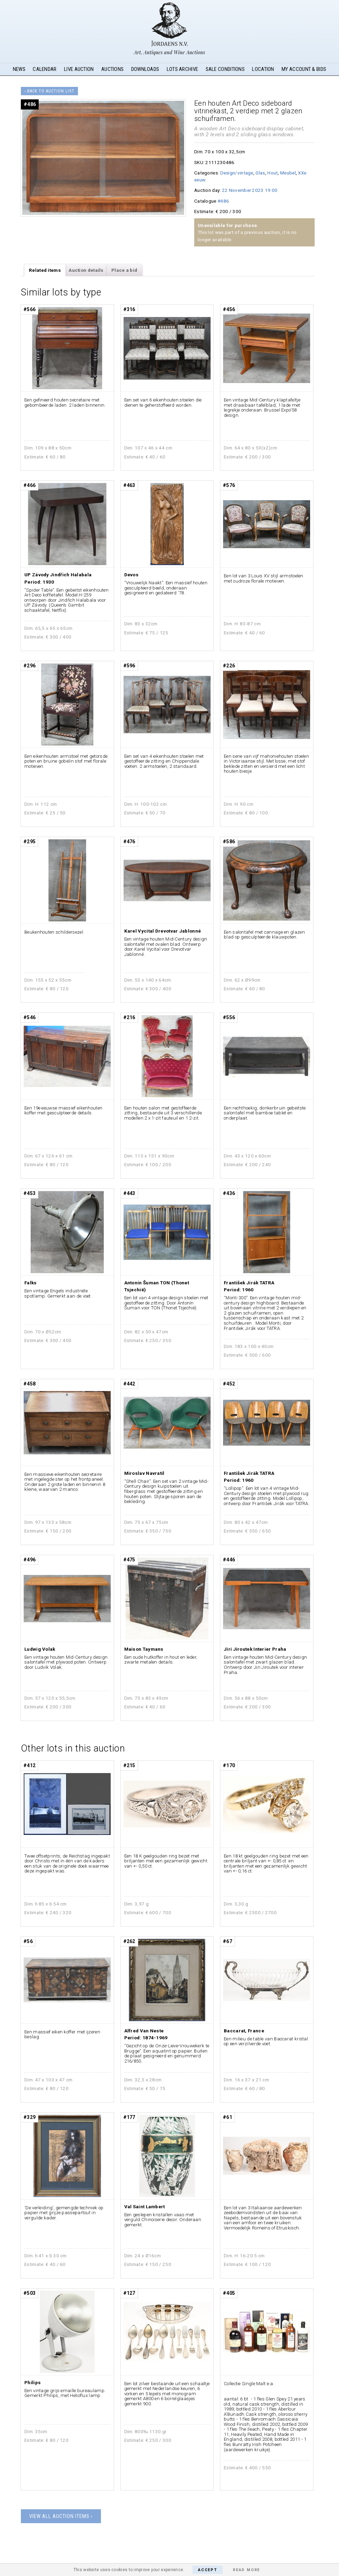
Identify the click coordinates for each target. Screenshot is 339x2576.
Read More (246, 2570)
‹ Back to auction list (49, 91)
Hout (272, 173)
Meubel (288, 173)
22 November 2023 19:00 (250, 190)
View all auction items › (61, 2516)
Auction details (86, 270)
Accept (207, 2570)
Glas (260, 173)
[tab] (45, 270)
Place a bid (124, 270)
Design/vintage (236, 173)
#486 (223, 201)
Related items (45, 270)
